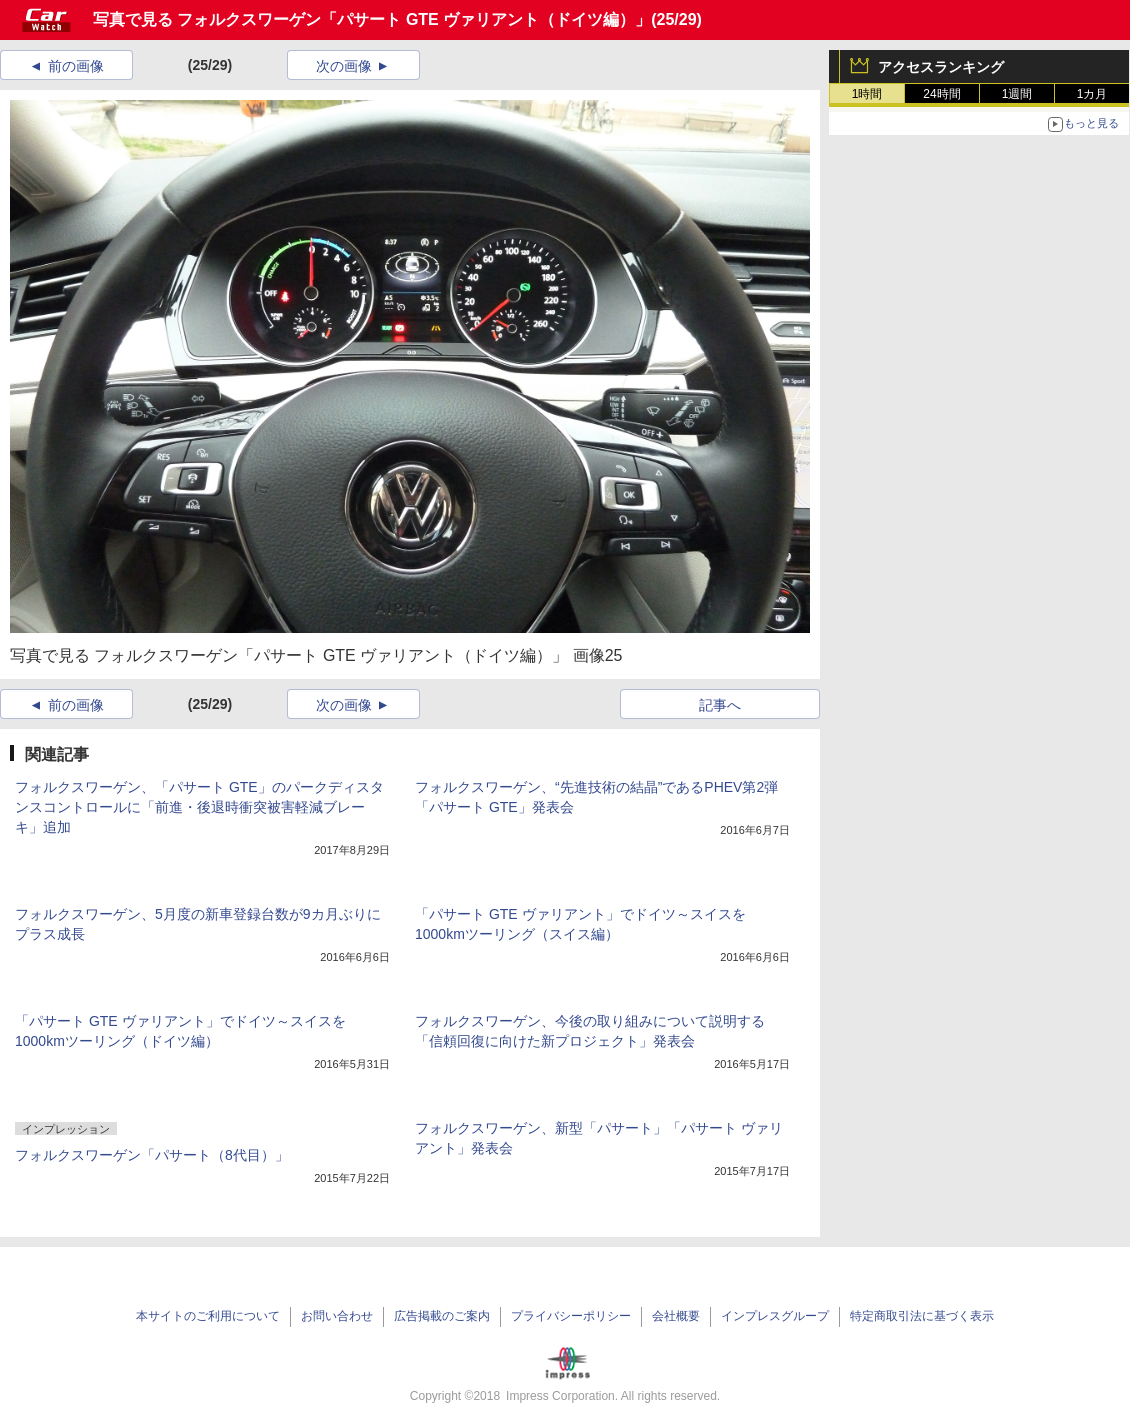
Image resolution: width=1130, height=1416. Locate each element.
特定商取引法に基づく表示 (922, 1316)
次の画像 (344, 66)
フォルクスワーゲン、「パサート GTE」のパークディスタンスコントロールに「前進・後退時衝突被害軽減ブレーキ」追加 (199, 807)
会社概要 (676, 1316)
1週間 (1017, 94)
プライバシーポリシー (571, 1316)
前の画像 (76, 66)
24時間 (941, 94)
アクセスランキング (941, 67)
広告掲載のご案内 (442, 1316)
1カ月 (1092, 94)
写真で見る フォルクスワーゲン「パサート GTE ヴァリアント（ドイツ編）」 (372, 19)
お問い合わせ (337, 1316)
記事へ (720, 705)
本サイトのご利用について (208, 1316)
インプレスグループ (775, 1316)
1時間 (867, 94)
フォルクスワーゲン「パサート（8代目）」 (152, 1155)
